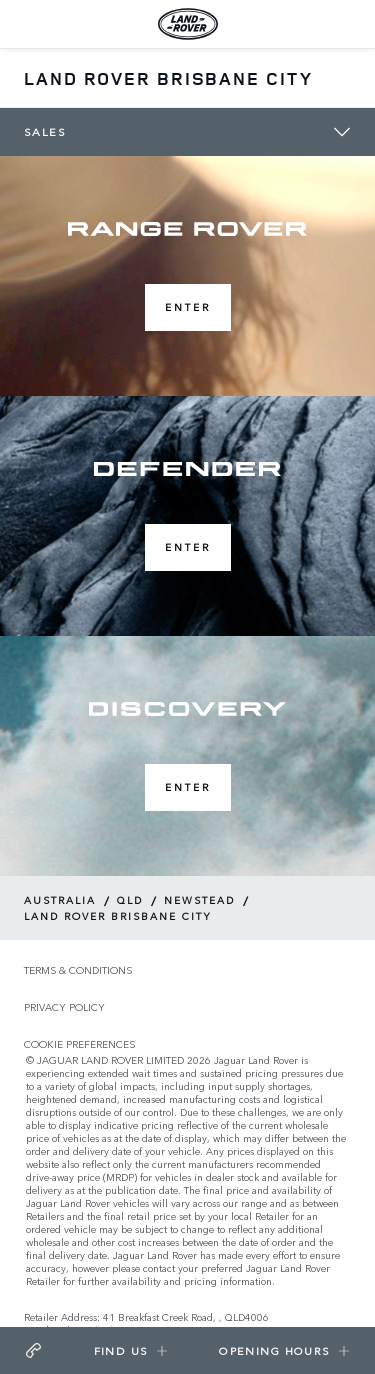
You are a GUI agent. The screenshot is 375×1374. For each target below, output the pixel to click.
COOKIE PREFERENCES (79, 1044)
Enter (188, 307)
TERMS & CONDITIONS (78, 970)
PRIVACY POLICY (64, 1007)
